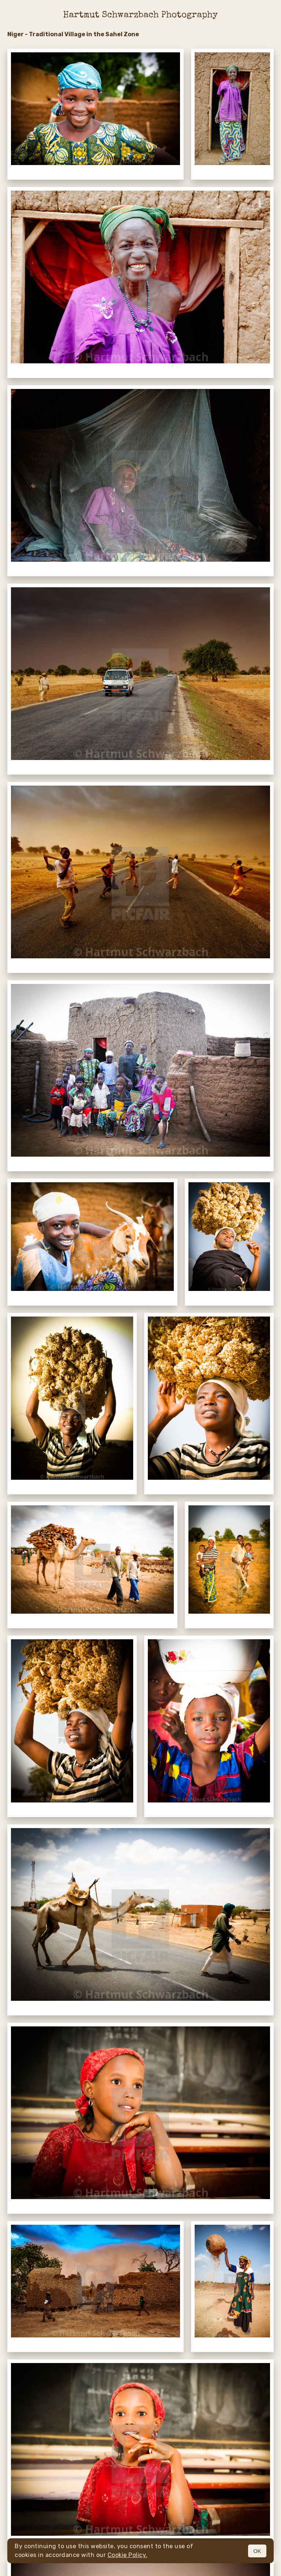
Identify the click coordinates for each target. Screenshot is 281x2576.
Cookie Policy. (127, 2554)
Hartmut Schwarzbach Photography (140, 15)
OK (257, 2551)
